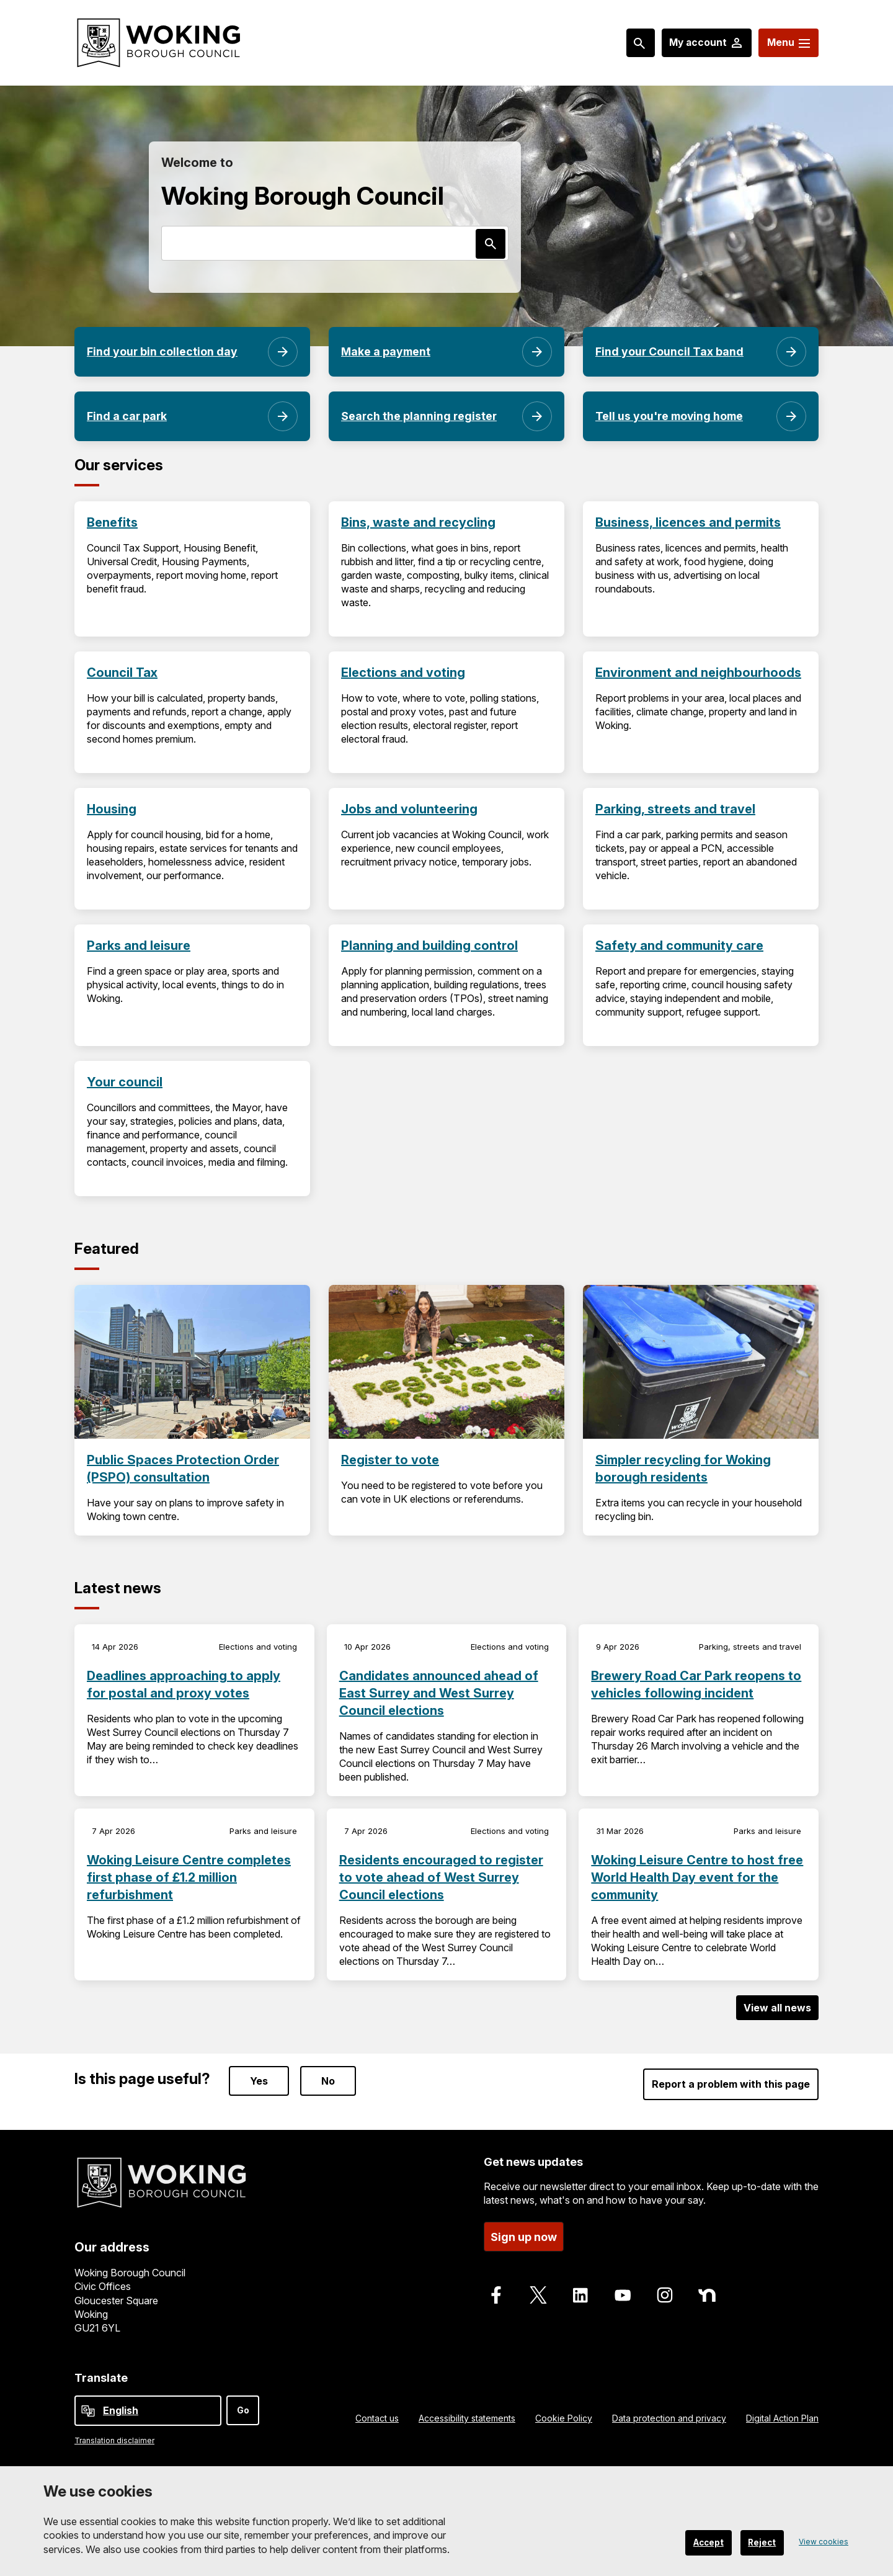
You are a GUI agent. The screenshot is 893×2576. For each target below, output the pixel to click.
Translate (101, 2377)
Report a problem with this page (731, 2083)
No (328, 2079)
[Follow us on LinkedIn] (580, 2293)
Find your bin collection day (162, 351)
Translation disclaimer (114, 2440)
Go (243, 2410)
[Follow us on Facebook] (496, 2293)
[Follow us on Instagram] (664, 2293)
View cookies (820, 2541)
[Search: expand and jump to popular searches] (629, 43)
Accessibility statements (467, 2418)
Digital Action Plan (782, 2418)
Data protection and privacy (669, 2418)
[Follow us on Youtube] (622, 2293)
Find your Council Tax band (669, 351)
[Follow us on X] (538, 2293)
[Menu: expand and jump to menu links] (785, 43)
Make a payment (386, 351)
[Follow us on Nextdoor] (707, 2293)
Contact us (377, 2418)
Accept (695, 2542)
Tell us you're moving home (671, 416)
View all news (777, 2007)
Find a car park (127, 416)
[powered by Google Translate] (88, 2411)
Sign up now (524, 2235)
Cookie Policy (563, 2418)
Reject (758, 2542)
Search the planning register (420, 416)
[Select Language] (147, 2410)
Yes (259, 2079)
